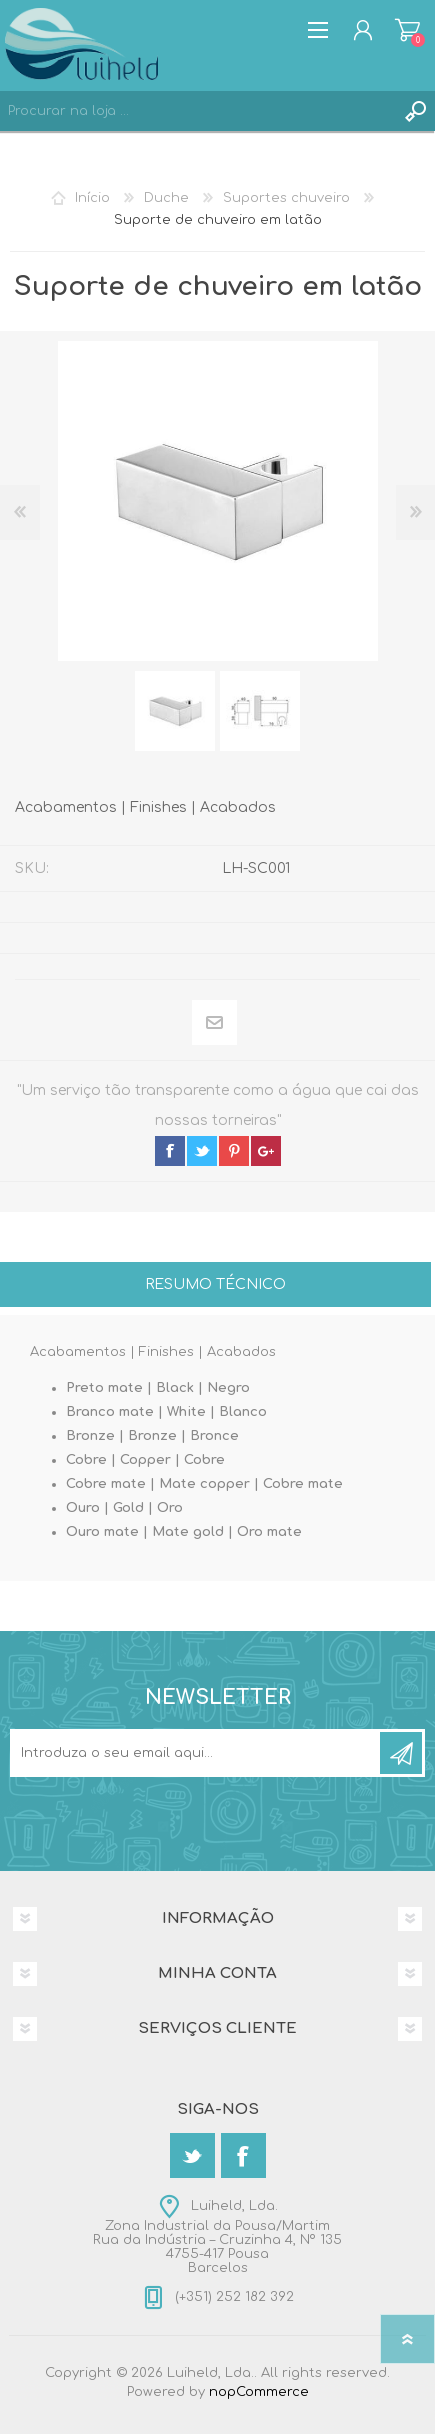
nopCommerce (259, 2392)
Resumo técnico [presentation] (215, 1284)
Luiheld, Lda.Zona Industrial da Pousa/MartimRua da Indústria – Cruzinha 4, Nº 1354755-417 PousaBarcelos (217, 2237)
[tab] (215, 1286)
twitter (202, 1151)
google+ (266, 1151)
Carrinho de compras (407, 30)
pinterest (234, 1151)
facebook (170, 1151)
